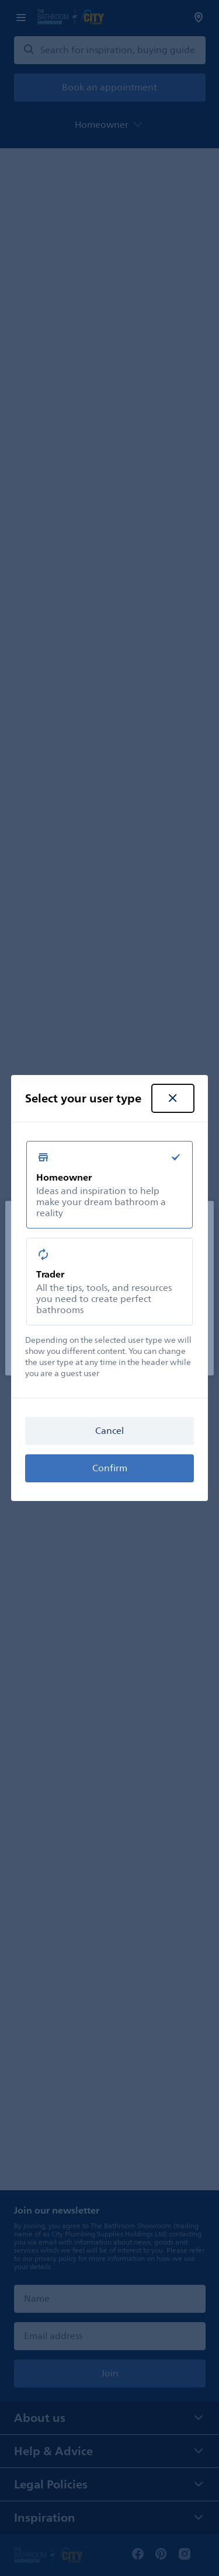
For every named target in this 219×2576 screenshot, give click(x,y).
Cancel (109, 1430)
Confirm (109, 1468)
